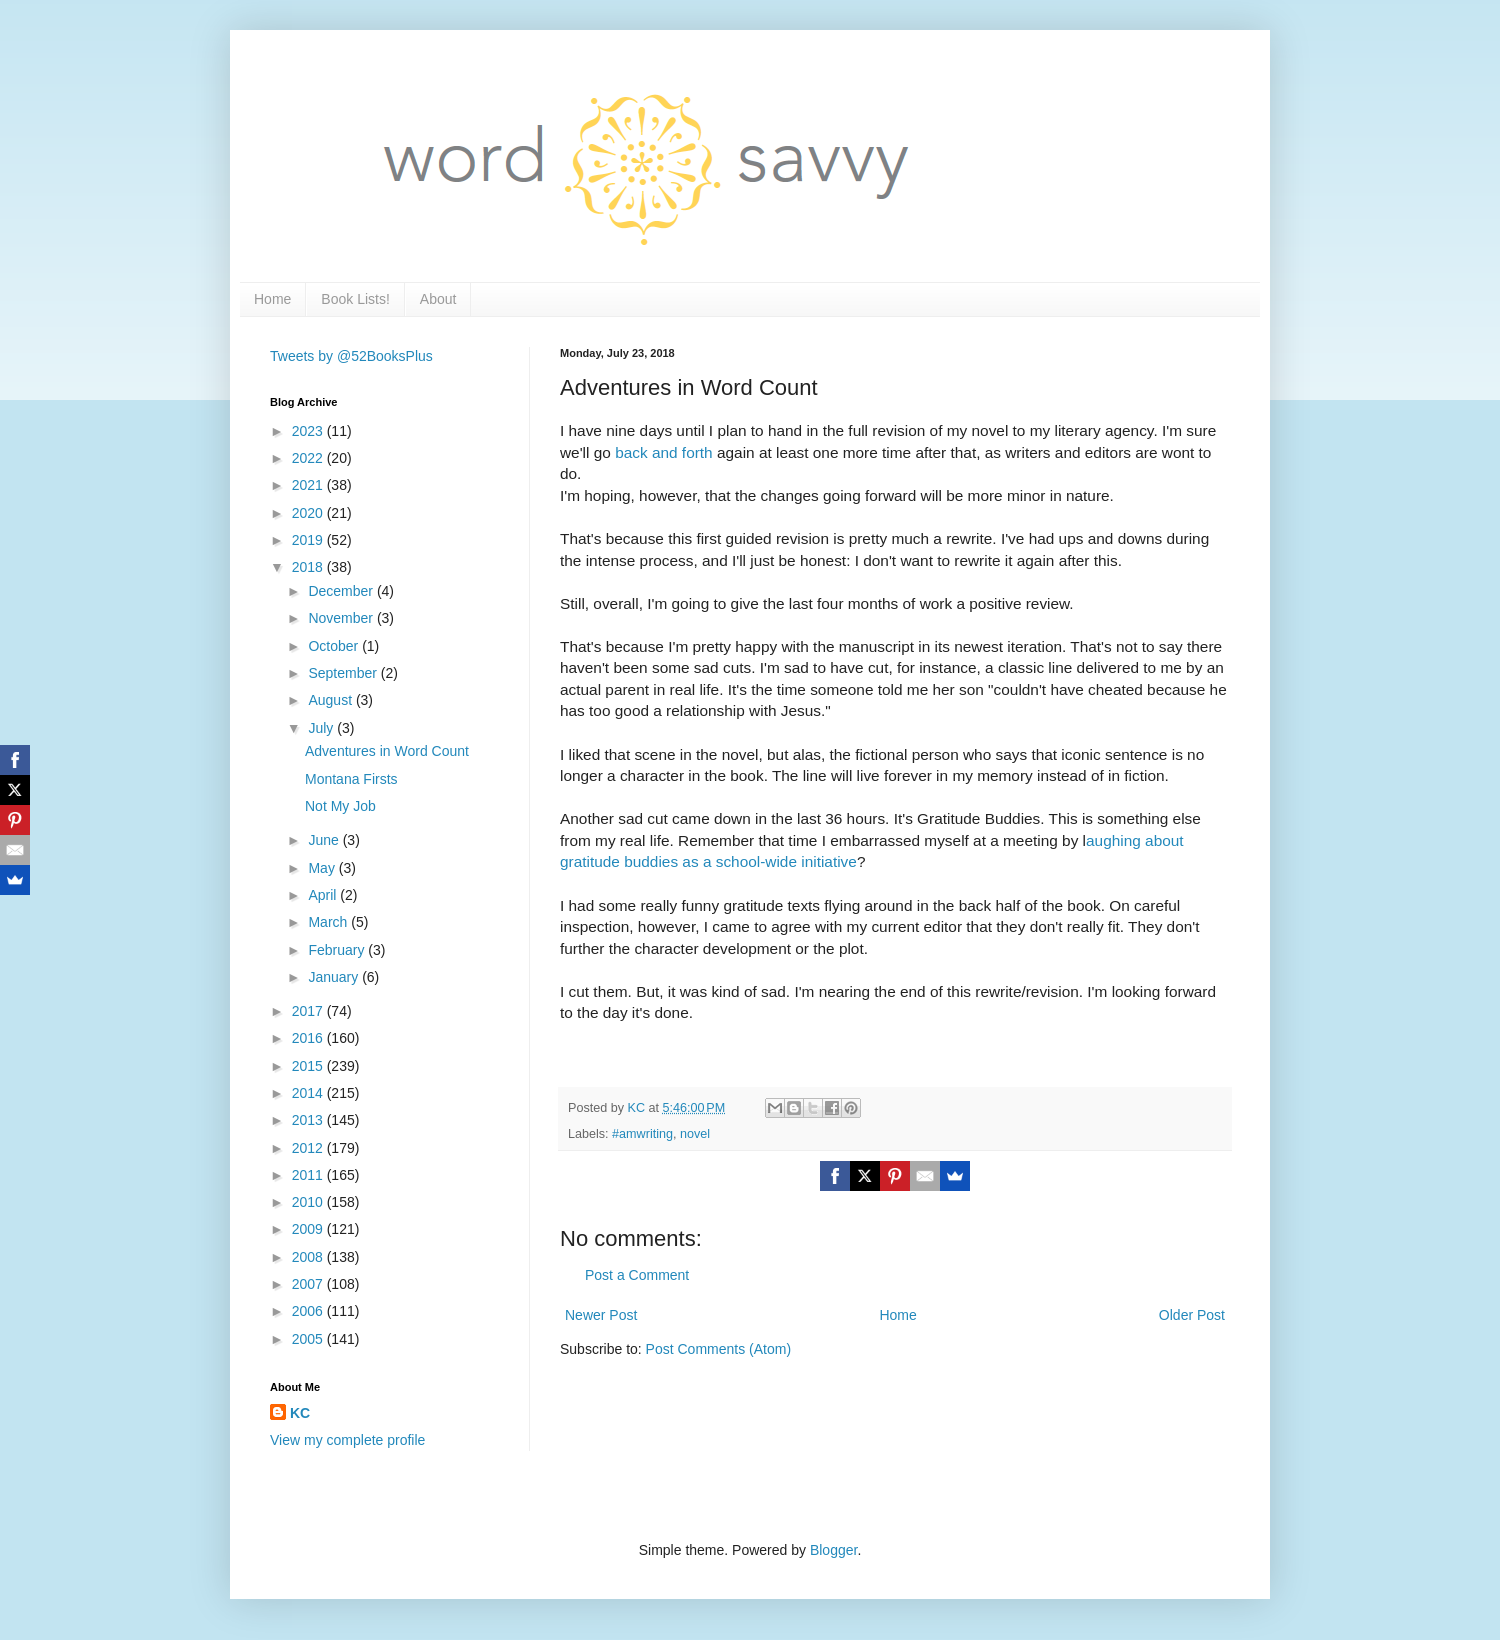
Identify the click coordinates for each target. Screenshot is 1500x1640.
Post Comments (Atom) (718, 1349)
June (325, 840)
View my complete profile (347, 1440)
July (322, 728)
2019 (309, 540)
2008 (309, 1257)
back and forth (664, 452)
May (323, 868)
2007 (309, 1284)
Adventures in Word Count (387, 751)
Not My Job (340, 806)
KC (300, 1413)
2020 (309, 513)
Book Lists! (355, 299)
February (338, 950)
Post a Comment (637, 1275)
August (331, 700)
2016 (309, 1038)
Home (272, 299)
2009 (309, 1229)
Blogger (833, 1550)
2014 (309, 1093)
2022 (309, 458)
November (342, 618)
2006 (309, 1311)
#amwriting (642, 1134)
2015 (309, 1066)
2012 (309, 1148)
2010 (309, 1202)
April (324, 895)
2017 (309, 1011)
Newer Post (601, 1315)
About (438, 299)
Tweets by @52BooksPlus (351, 356)
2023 (309, 431)
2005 (309, 1339)
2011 (309, 1175)
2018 (309, 567)
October (335, 646)
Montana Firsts (351, 779)
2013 (309, 1120)
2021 (309, 485)
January (335, 977)
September (344, 673)
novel (695, 1134)
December (342, 591)
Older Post (1192, 1315)
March (329, 922)
